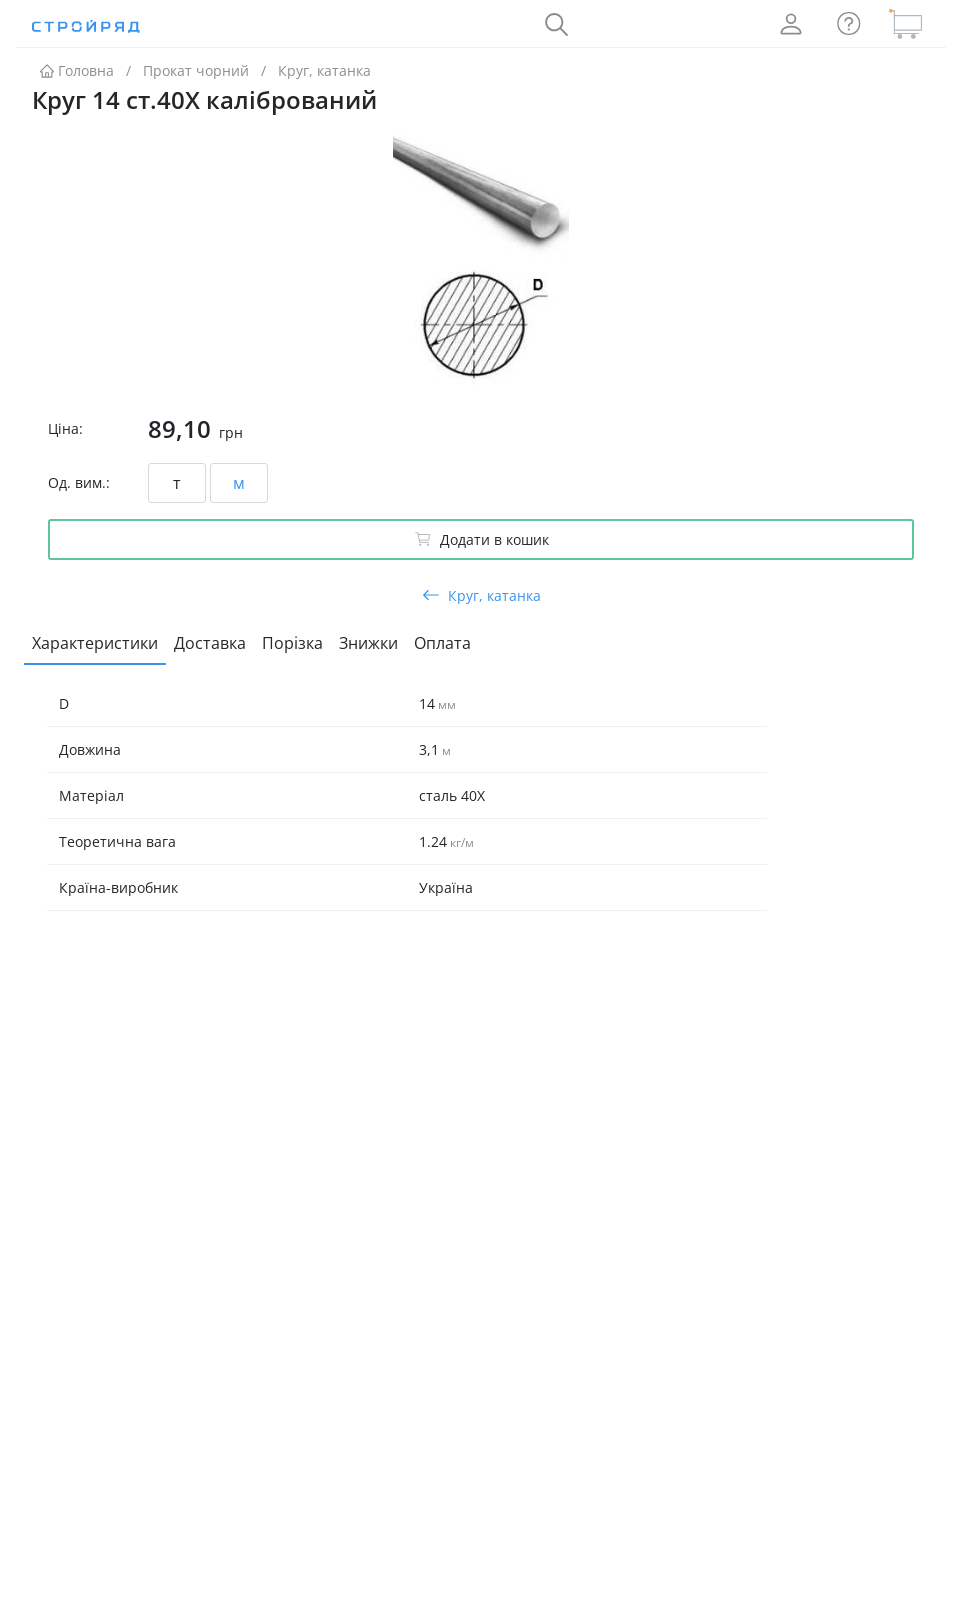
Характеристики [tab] (95, 643)
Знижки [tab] (368, 643)
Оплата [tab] (442, 643)
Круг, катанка (324, 70)
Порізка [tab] (292, 643)
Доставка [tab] (210, 643)
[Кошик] (906, 24)
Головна (77, 70)
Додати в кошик (481, 539)
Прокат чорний (196, 70)
